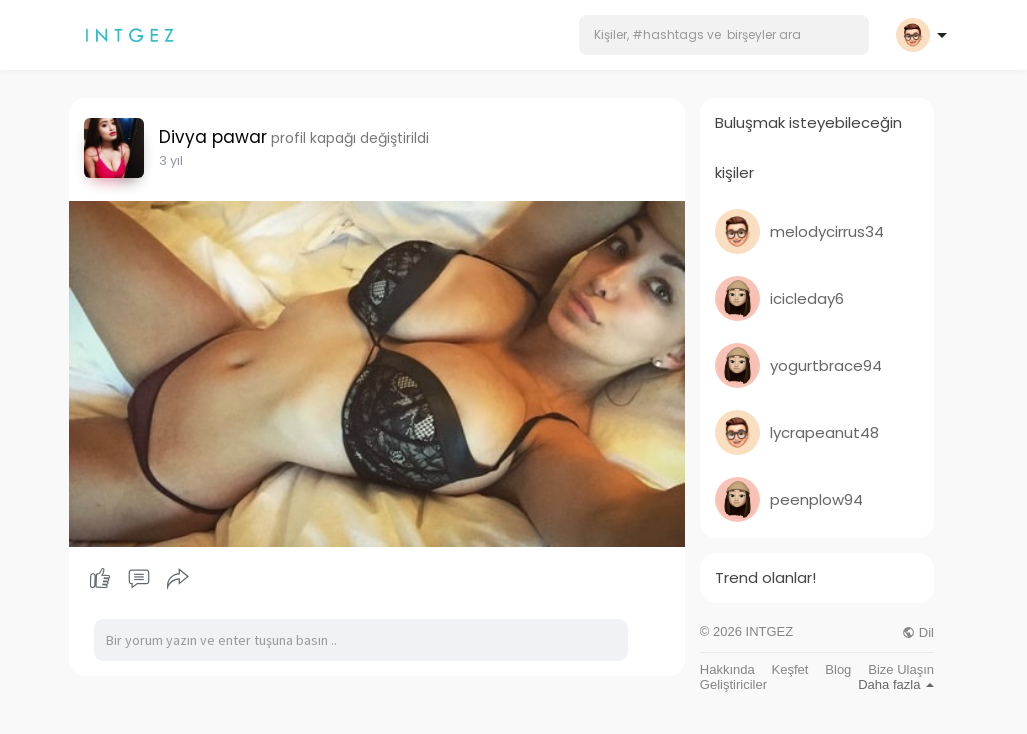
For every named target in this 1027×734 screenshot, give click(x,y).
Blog (838, 669)
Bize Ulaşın (901, 669)
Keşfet (790, 669)
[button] (724, 35)
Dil (918, 632)
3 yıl (171, 160)
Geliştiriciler (733, 684)
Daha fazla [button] (896, 684)
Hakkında (727, 669)
